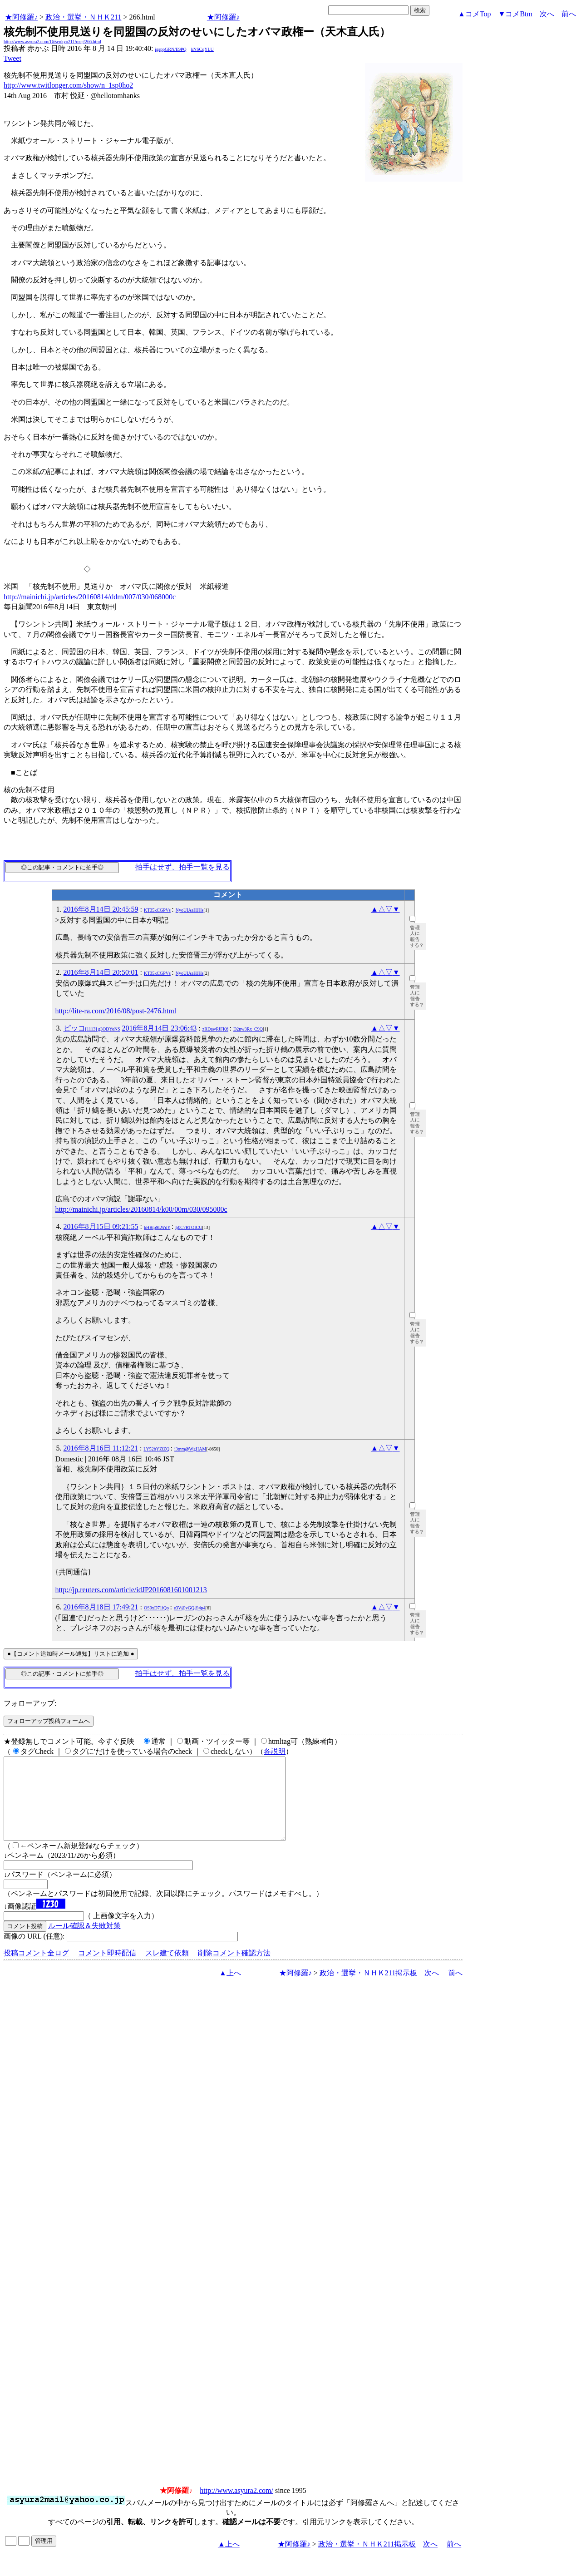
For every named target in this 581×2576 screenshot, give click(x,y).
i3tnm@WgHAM (190, 1448)
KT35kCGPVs (157, 910)
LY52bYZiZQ (156, 1448)
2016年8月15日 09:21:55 (101, 1226)
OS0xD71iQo (156, 1607)
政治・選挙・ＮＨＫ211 (83, 17)
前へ (568, 14)
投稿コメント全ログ (36, 1969)
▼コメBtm (515, 14)
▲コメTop (474, 14)
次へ (547, 14)
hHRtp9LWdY (157, 1227)
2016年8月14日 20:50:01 (101, 972)
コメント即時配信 (107, 1969)
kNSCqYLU (202, 49)
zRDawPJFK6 (215, 1028)
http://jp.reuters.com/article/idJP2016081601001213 (131, 1590)
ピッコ (92, 1028)
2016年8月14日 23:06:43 (159, 1028)
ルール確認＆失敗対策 (84, 1942)
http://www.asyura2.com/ (236, 2507)
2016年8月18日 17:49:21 (101, 1607)
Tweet (12, 58)
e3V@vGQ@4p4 (190, 1607)
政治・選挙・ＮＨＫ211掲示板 (368, 1989)
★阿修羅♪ (21, 17)
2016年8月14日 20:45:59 (101, 909)
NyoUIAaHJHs (190, 910)
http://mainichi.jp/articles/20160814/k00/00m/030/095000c (141, 1209)
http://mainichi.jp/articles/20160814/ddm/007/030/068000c (90, 597)
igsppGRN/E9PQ (170, 49)
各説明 (275, 1751)
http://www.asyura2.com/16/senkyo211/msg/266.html (52, 41)
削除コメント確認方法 (234, 1969)
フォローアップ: (30, 1703)
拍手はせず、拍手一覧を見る (182, 867)
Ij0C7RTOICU (188, 1227)
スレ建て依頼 (167, 1969)
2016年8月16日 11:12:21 (101, 1448)
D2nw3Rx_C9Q (248, 1028)
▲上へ (230, 1989)
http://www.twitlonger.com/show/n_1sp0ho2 (68, 85)
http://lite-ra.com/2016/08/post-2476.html (116, 1011)
